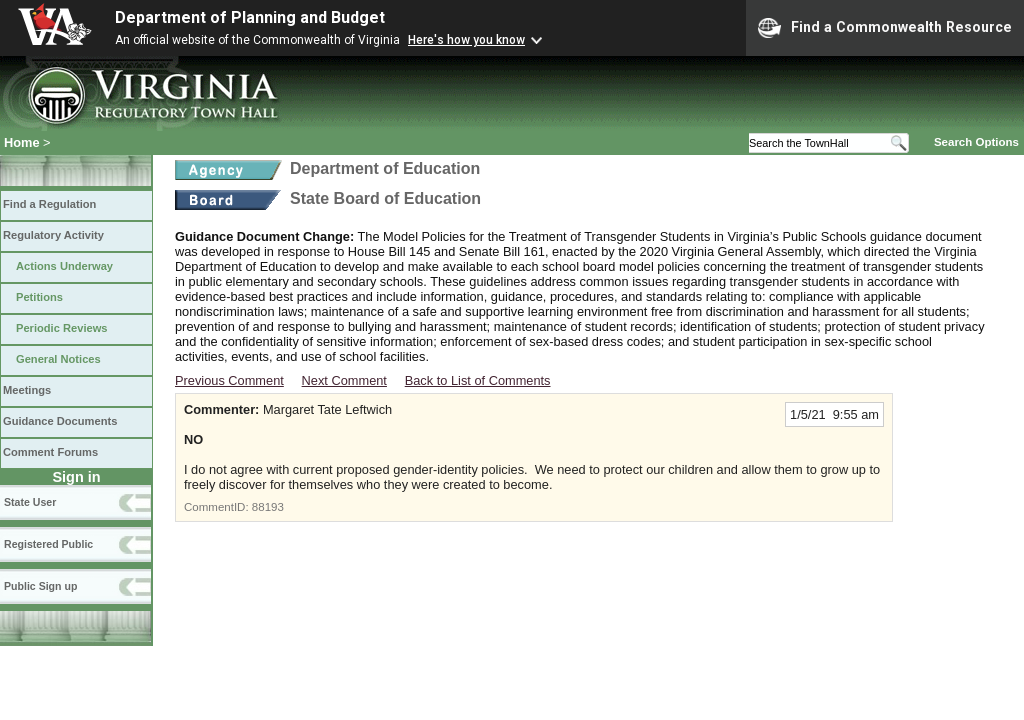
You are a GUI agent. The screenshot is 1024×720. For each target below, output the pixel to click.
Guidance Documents (60, 421)
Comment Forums (50, 452)
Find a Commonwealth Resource (885, 28)
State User (30, 502)
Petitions (39, 297)
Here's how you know (466, 40)
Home (22, 142)
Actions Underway (64, 266)
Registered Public (48, 544)
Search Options (976, 142)
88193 (268, 507)
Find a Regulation (49, 204)
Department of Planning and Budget (250, 17)
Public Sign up (40, 586)
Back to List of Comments (478, 380)
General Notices (58, 359)
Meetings (27, 390)
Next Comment (344, 380)
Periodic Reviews (62, 328)
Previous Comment (229, 380)
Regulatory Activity (53, 235)
